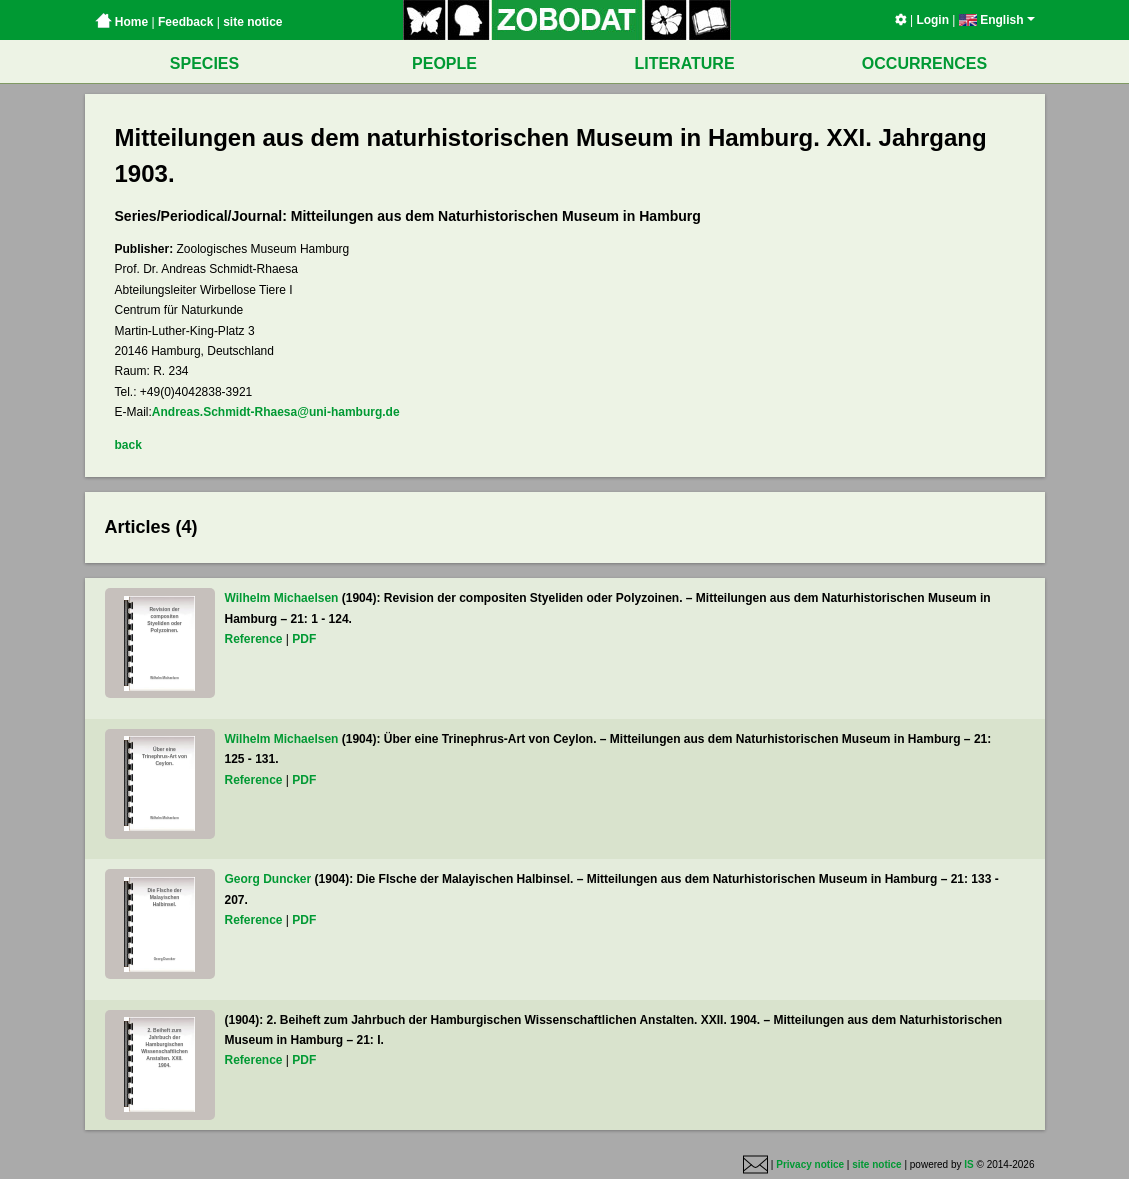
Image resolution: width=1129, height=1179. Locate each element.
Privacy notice (810, 1164)
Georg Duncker (268, 879)
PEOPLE (444, 63)
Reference (254, 639)
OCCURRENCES (924, 63)
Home (122, 22)
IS (968, 1164)
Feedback (185, 22)
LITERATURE (684, 63)
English (997, 20)
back (128, 445)
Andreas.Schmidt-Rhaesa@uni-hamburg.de (276, 412)
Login (932, 20)
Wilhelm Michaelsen (282, 598)
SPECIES (204, 63)
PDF (304, 639)
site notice (252, 22)
